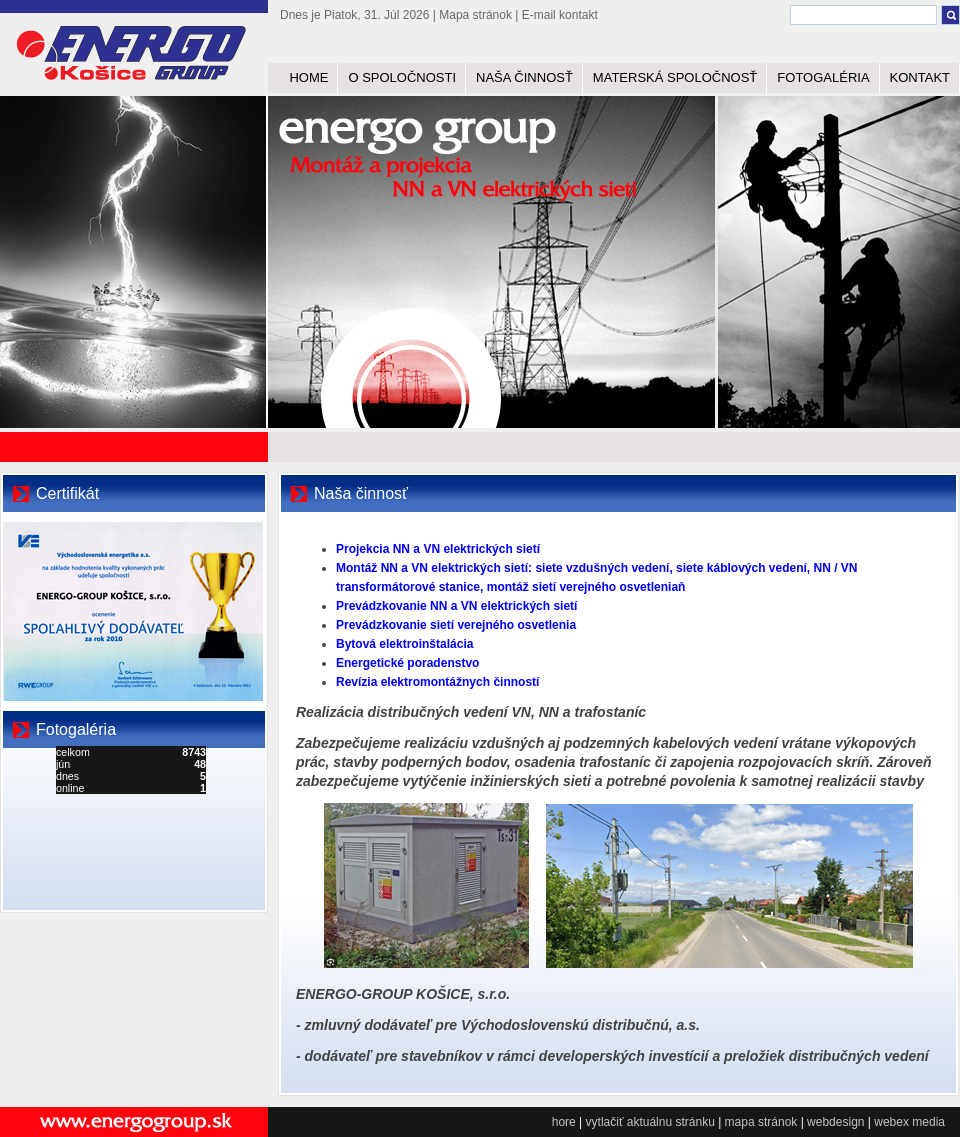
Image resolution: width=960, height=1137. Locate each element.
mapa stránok (761, 1122)
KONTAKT (920, 77)
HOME (308, 77)
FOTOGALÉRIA (823, 77)
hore (564, 1122)
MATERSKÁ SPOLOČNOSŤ (675, 77)
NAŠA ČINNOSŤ (524, 77)
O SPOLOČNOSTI (402, 77)
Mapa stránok (475, 15)
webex (891, 1122)
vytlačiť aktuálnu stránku (650, 1122)
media (928, 1122)
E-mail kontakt (560, 15)
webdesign (835, 1122)
